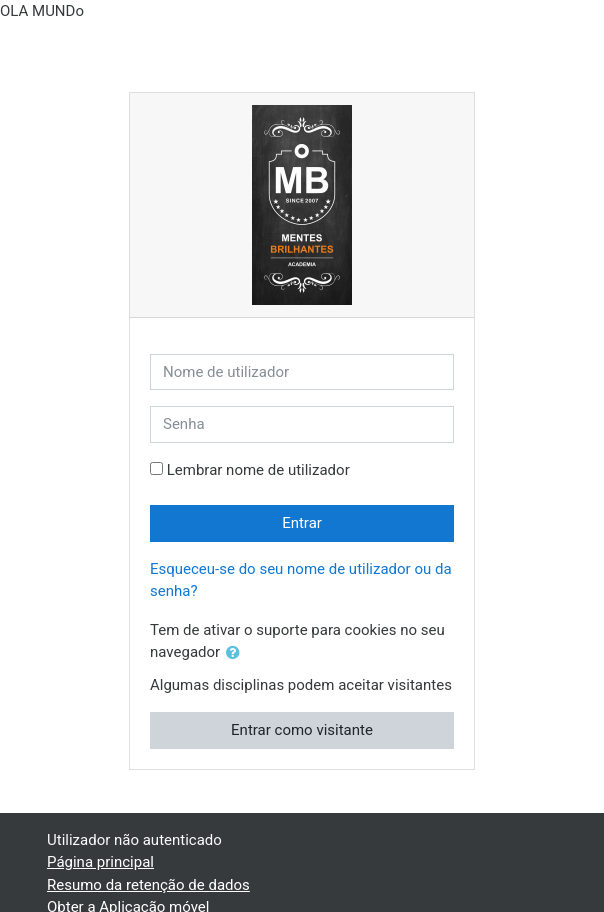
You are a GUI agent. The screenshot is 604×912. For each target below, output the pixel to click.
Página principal (100, 862)
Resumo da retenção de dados (148, 885)
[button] (237, 653)
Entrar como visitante (302, 730)
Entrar (302, 523)
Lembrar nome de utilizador (258, 470)
